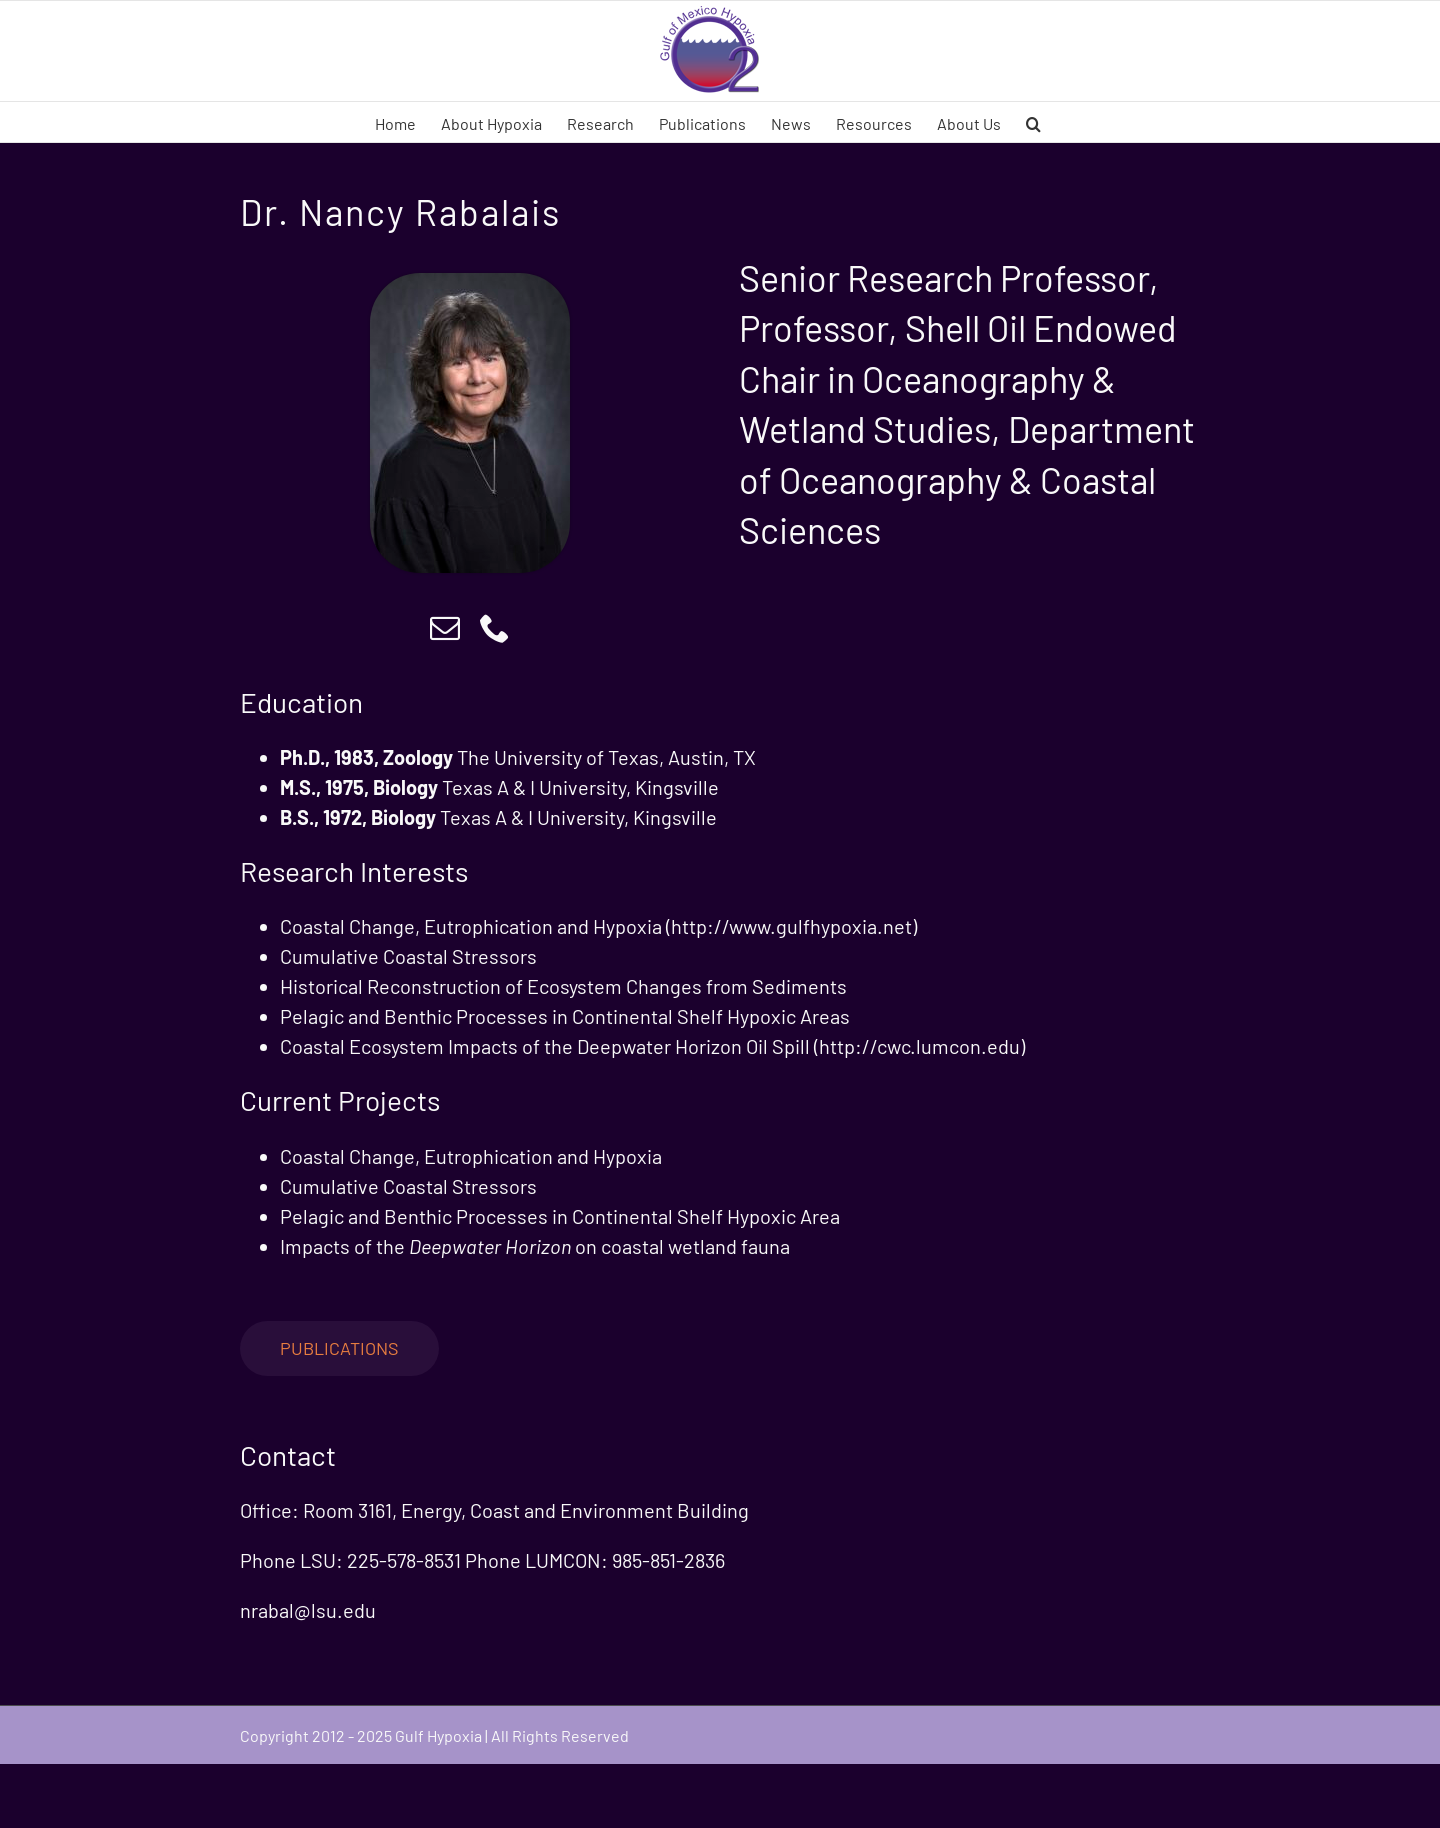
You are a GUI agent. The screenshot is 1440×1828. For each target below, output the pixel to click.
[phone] (495, 628)
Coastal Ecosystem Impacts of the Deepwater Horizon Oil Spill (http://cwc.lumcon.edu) (652, 1046)
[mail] (445, 628)
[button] (1033, 122)
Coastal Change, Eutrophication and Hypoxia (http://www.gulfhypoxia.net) (598, 926)
